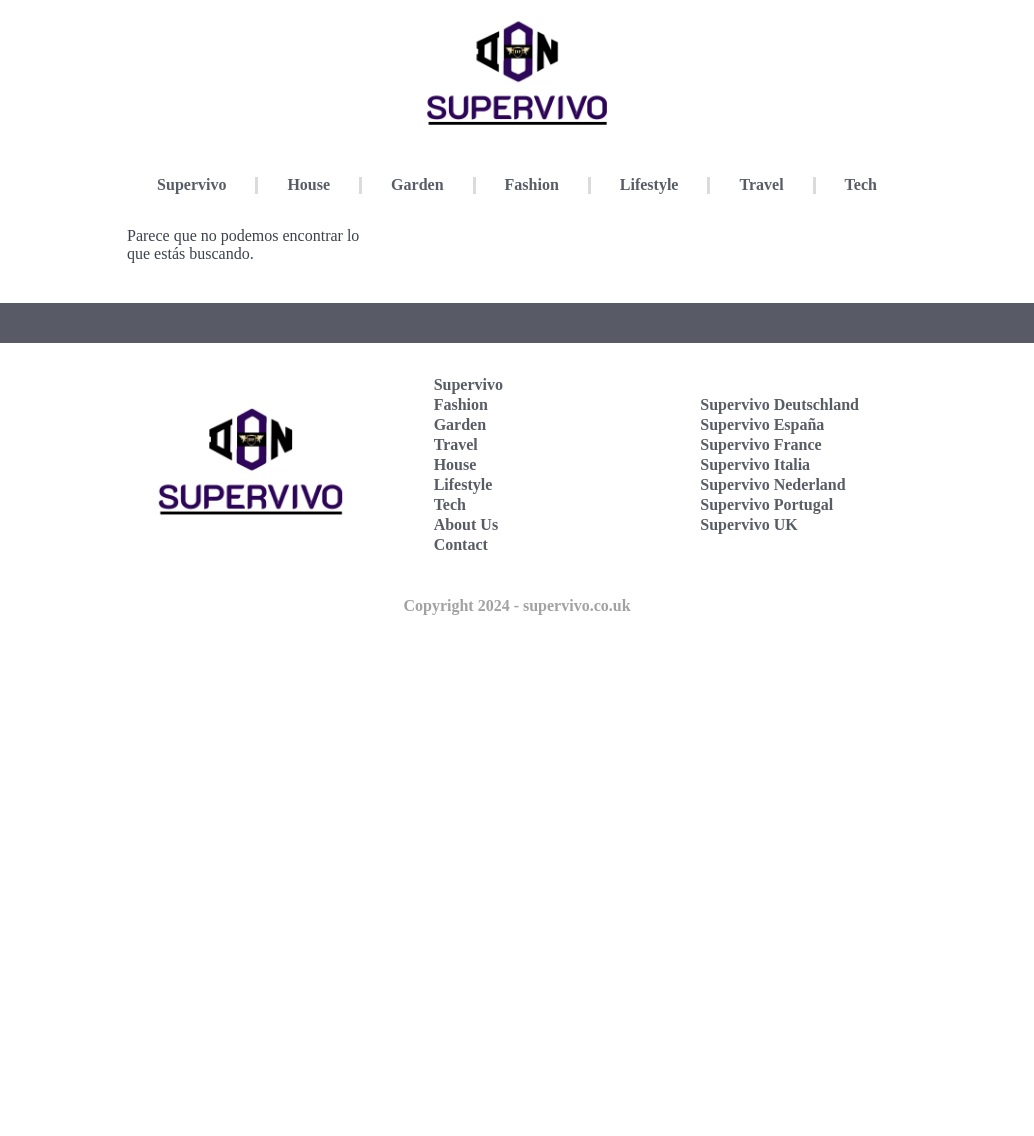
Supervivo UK (748, 524)
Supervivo (191, 184)
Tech (861, 184)
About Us (466, 524)
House (308, 184)
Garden (417, 184)
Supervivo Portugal (766, 504)
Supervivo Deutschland (779, 404)
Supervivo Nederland (772, 484)
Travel (761, 184)
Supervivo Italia (755, 464)
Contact (461, 544)
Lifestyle (649, 184)
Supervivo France (760, 444)
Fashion (532, 184)
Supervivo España (762, 424)
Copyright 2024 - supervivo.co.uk (516, 605)
